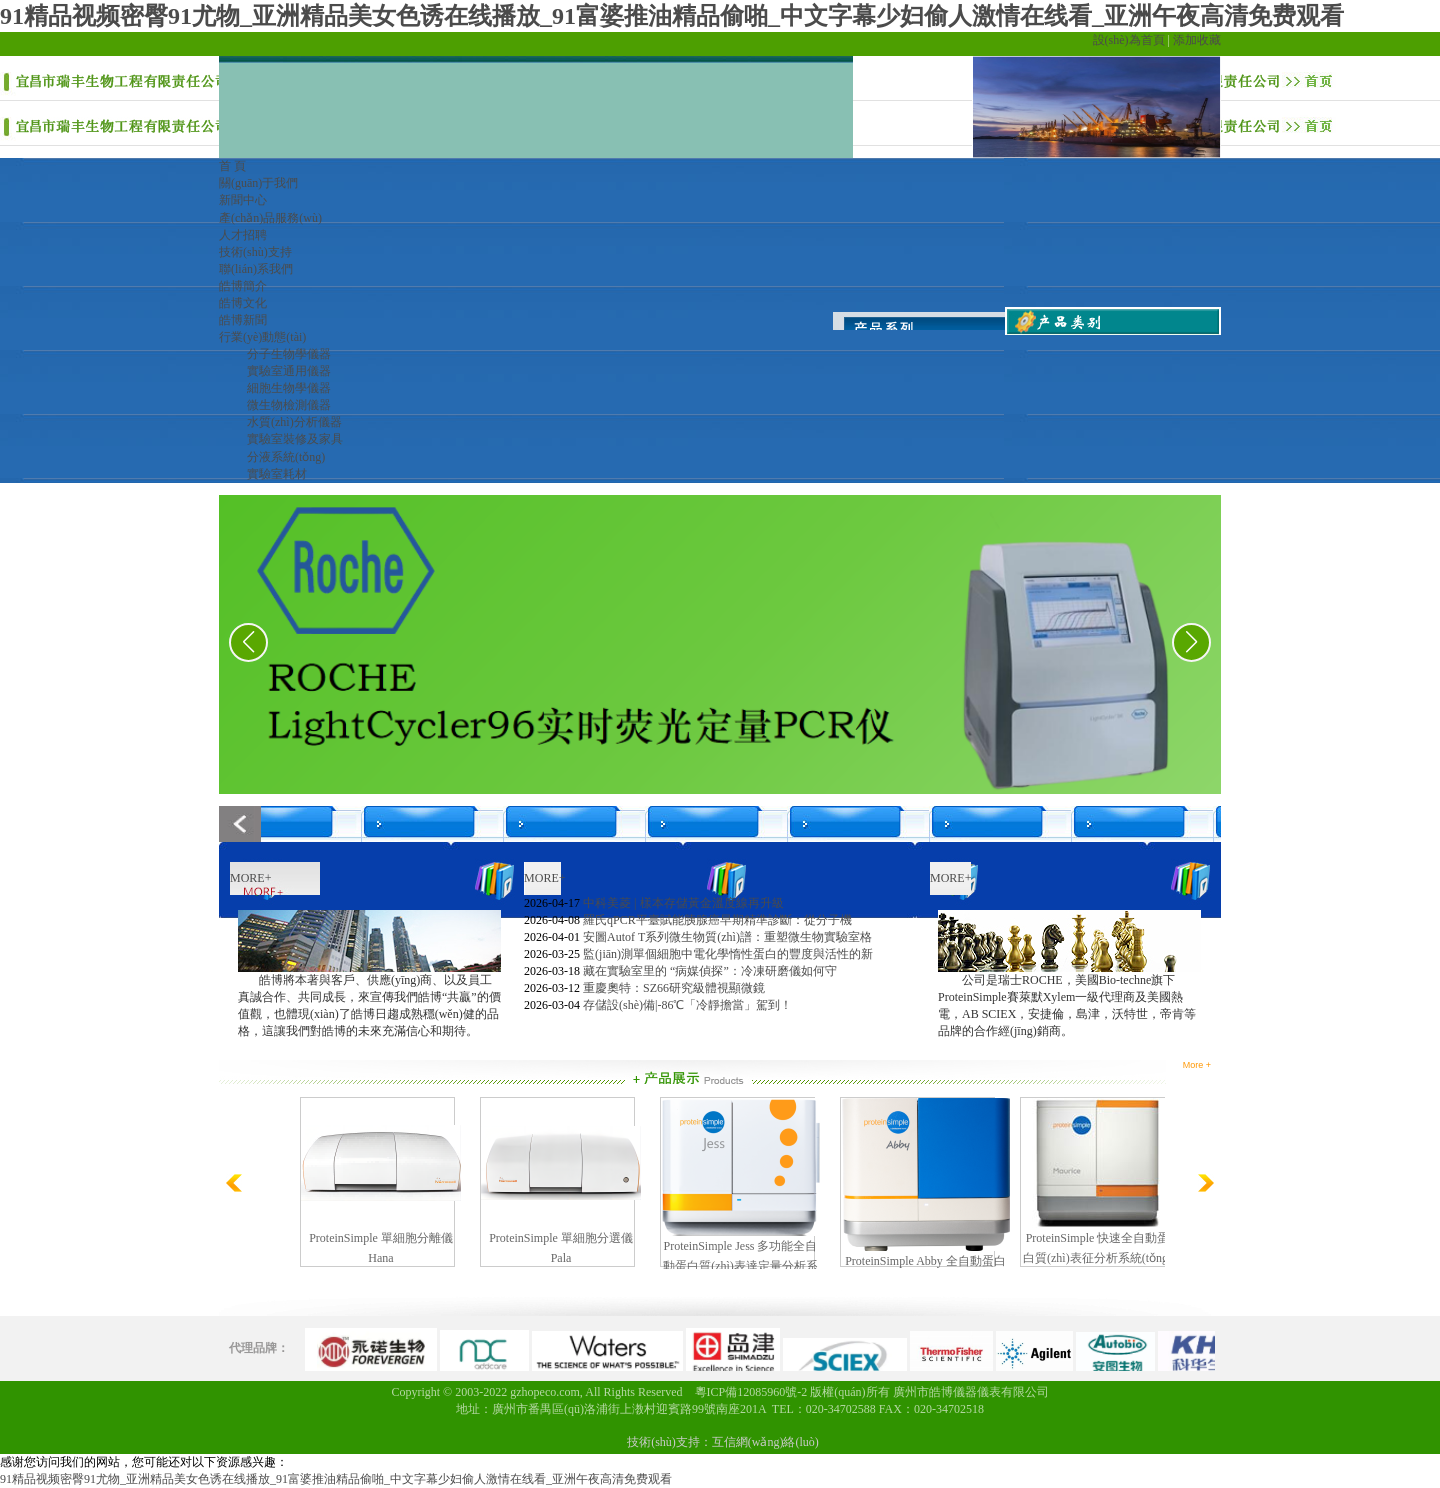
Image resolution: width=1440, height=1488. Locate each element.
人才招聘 (243, 235)
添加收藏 (1197, 40)
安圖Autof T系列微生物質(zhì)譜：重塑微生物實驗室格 (727, 937)
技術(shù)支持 (255, 252)
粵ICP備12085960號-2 (751, 1392)
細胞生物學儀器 (289, 388)
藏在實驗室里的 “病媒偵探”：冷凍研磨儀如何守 (710, 971)
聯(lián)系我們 (256, 269)
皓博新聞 (243, 320)
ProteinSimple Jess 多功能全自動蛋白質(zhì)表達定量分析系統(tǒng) (740, 1266)
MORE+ (250, 878)
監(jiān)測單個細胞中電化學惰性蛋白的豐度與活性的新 (728, 954)
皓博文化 (243, 303)
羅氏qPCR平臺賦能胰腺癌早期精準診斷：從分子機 (717, 920)
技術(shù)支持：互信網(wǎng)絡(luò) (723, 1442)
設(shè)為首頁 (1129, 40)
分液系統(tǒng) (286, 457)
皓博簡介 (243, 286)
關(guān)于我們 (258, 183)
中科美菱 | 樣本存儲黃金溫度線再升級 (683, 903)
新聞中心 (243, 200)
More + (1197, 1065)
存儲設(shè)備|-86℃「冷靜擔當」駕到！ (687, 1005)
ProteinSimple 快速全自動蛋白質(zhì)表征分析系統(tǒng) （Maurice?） (1097, 1258)
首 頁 (232, 166)
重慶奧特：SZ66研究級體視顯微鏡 (674, 988)
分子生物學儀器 (289, 354)
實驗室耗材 (277, 474)
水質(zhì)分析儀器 (294, 422)
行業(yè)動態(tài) (262, 337)
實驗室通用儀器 (289, 371)
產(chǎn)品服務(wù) (270, 218)
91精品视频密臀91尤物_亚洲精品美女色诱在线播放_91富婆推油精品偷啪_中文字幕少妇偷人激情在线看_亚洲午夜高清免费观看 (672, 16)
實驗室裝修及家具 (295, 439)
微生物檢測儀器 (289, 405)
